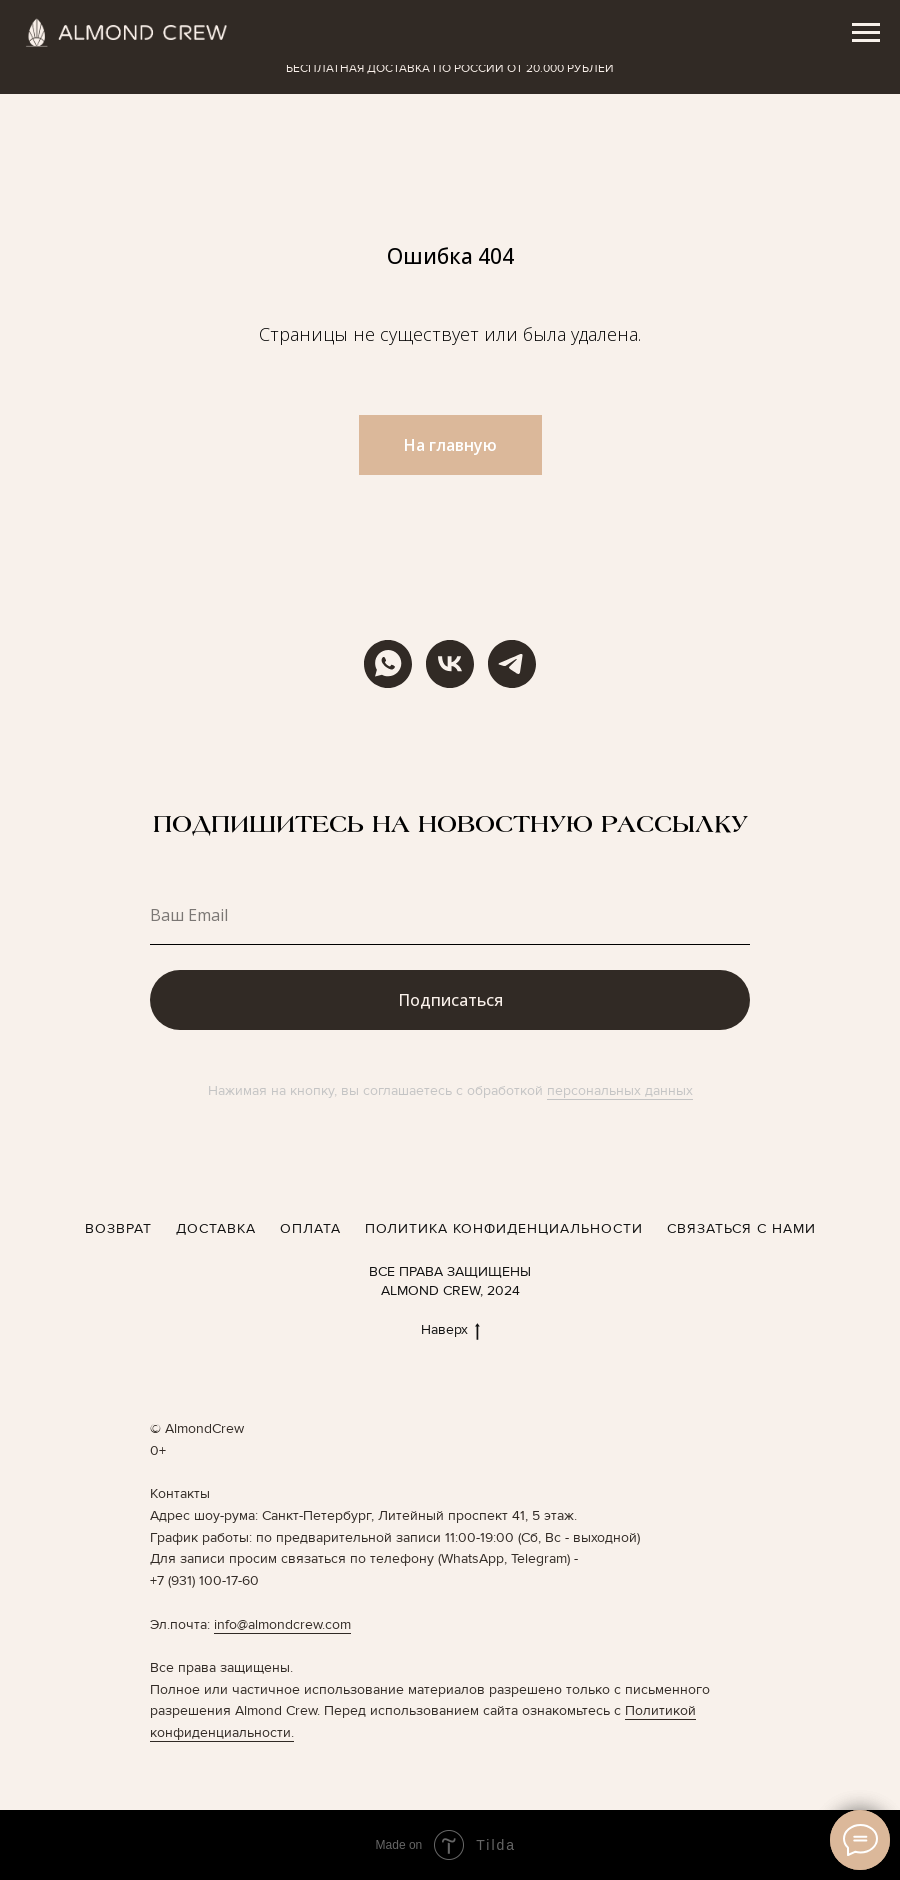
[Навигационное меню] (866, 33)
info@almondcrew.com (282, 1624)
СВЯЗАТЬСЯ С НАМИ (741, 1228)
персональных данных (620, 1090)
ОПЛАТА (310, 1228)
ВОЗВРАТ (118, 1228)
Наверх (450, 1330)
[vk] (450, 664)
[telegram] (512, 664)
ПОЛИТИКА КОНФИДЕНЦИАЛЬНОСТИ (504, 1228)
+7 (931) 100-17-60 (204, 1580)
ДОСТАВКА (216, 1228)
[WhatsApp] (388, 664)
